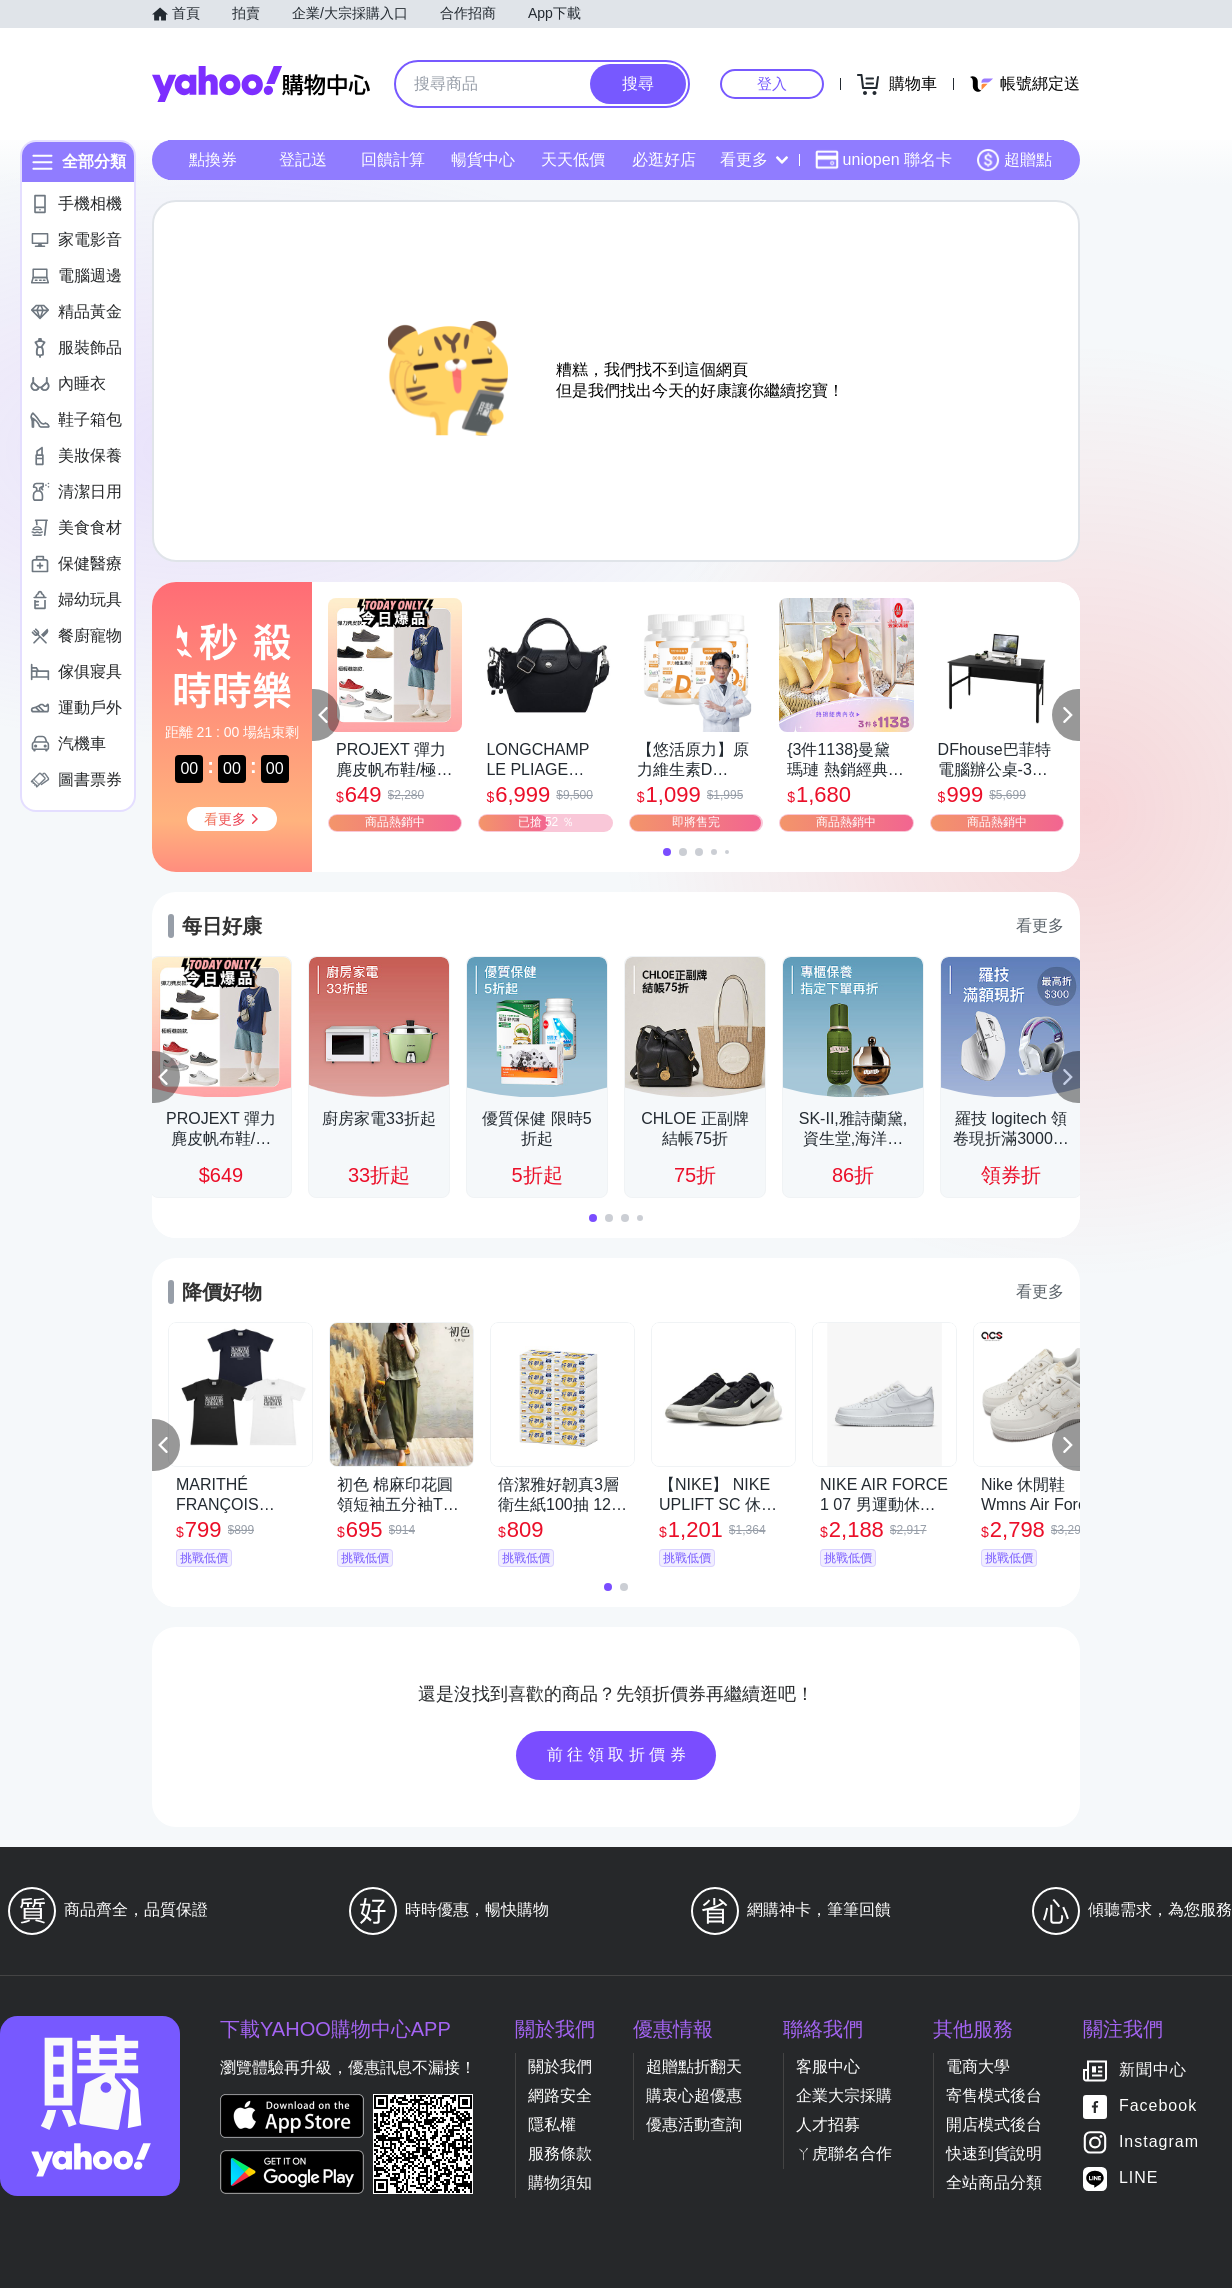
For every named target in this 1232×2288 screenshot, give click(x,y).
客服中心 (828, 2066)
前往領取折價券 (619, 1754)
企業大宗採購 (844, 2095)
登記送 (303, 159)
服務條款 (560, 2153)
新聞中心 (1153, 2070)
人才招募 (828, 2124)
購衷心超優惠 (694, 2095)
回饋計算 (393, 159)
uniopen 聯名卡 (883, 160)
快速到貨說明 (994, 2153)
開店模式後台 (994, 2124)
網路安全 (560, 2095)
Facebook (1158, 2106)
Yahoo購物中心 (261, 84)
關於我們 (560, 2066)
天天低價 (573, 159)
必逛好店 (664, 159)
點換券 (213, 159)
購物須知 (560, 2182)
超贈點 (1014, 160)
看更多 (754, 159)
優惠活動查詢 (694, 2124)
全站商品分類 (994, 2182)
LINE (1139, 2178)
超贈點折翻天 (694, 2066)
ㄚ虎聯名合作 (844, 2153)
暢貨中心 (483, 159)
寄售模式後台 (994, 2095)
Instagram (1159, 2142)
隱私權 (552, 2124)
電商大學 (978, 2066)
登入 (772, 83)
